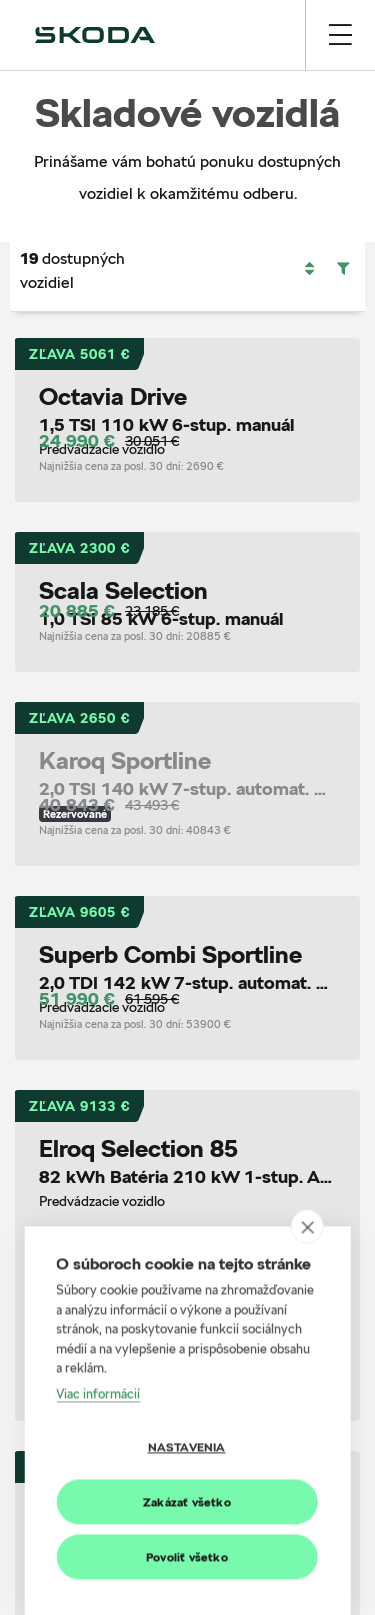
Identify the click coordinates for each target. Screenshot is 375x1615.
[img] (95, 35)
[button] (309, 269)
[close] (307, 1565)
